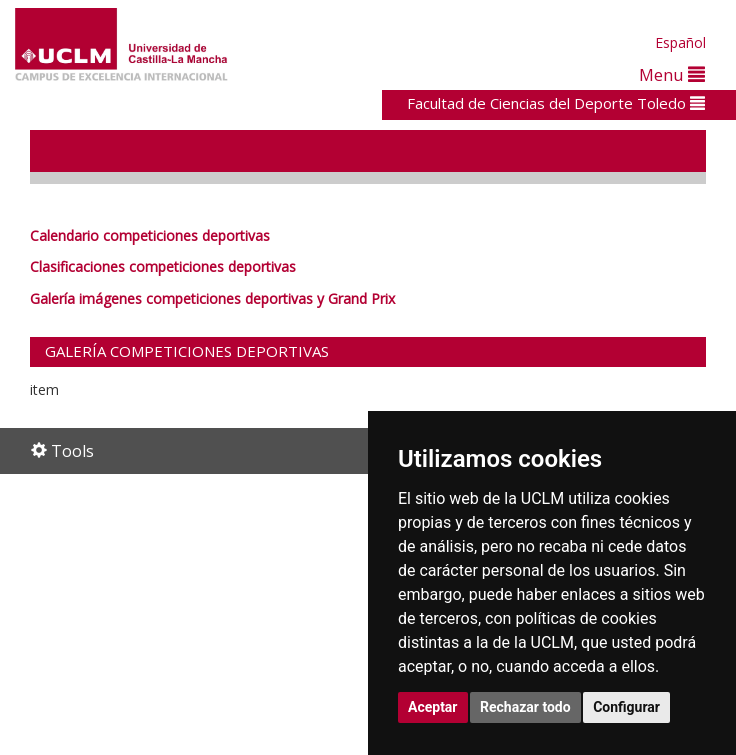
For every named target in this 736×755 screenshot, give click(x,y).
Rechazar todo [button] (525, 707)
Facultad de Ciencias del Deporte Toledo (556, 103)
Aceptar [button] (433, 707)
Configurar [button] (626, 707)
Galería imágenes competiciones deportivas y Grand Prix (212, 298)
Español (680, 42)
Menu (672, 74)
